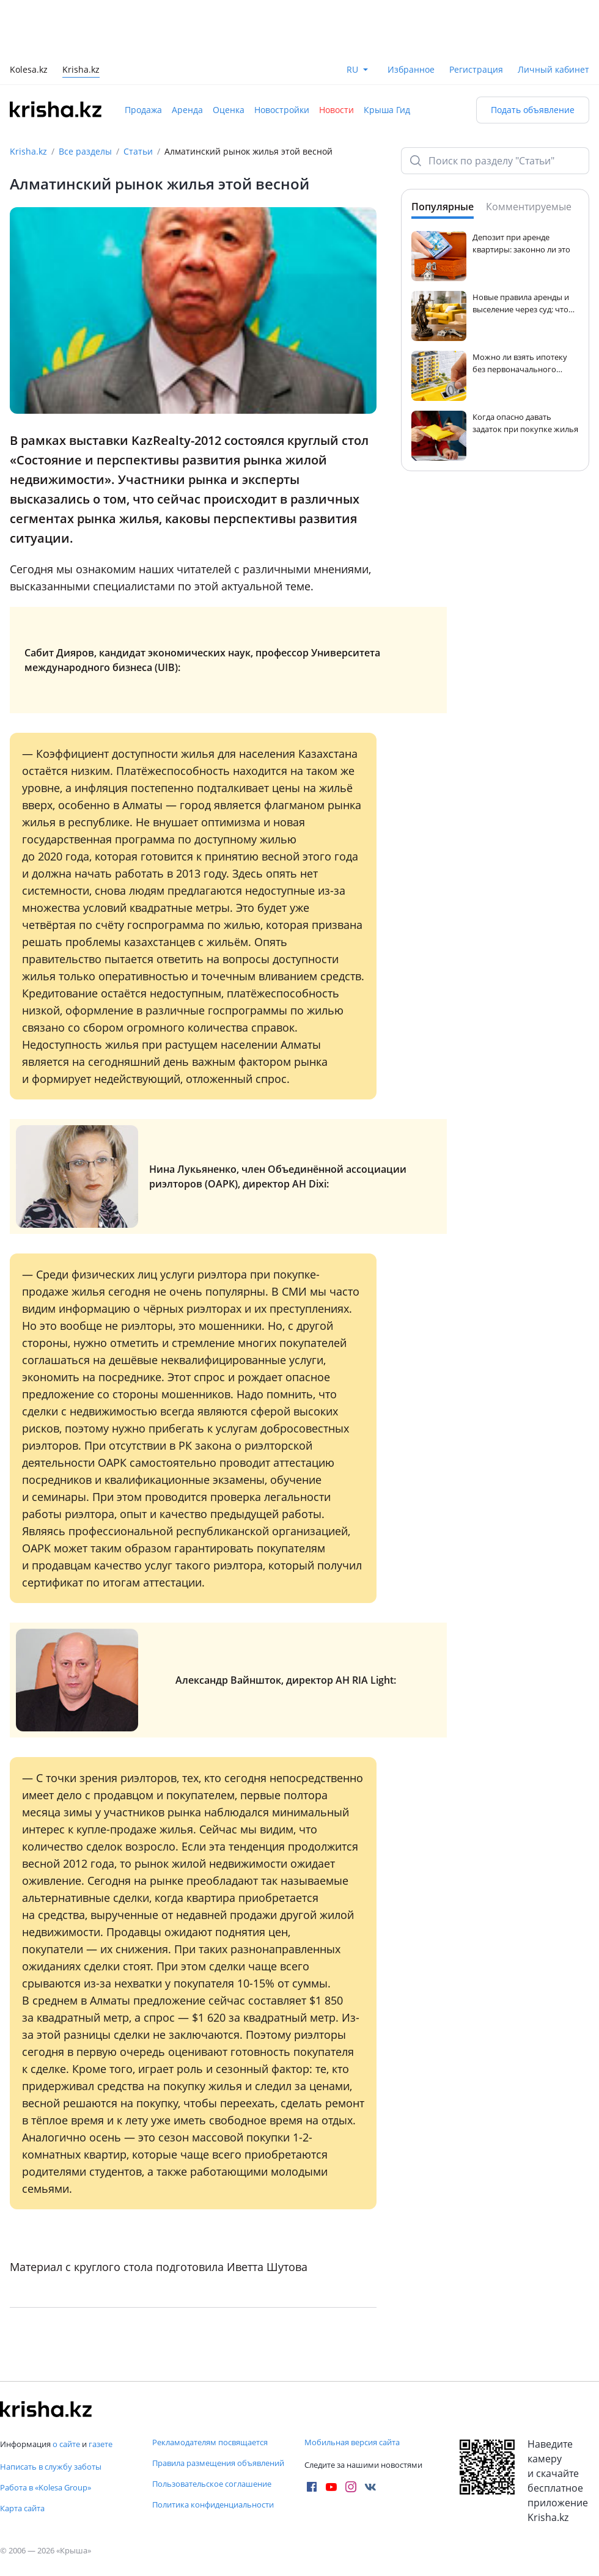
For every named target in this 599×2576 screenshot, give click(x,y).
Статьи (138, 151)
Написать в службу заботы (50, 2466)
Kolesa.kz (29, 71)
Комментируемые (528, 206)
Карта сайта (22, 2508)
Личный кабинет (553, 69)
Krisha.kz (28, 151)
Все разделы (85, 151)
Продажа (143, 110)
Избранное (411, 69)
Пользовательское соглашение (211, 2483)
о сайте (66, 2443)
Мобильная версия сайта (352, 2442)
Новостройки (281, 110)
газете (100, 2443)
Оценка (228, 110)
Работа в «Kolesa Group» (45, 2487)
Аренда (187, 110)
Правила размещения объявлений (218, 2462)
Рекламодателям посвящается (210, 2442)
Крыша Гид (387, 110)
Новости (336, 110)
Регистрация (476, 69)
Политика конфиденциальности (213, 2504)
